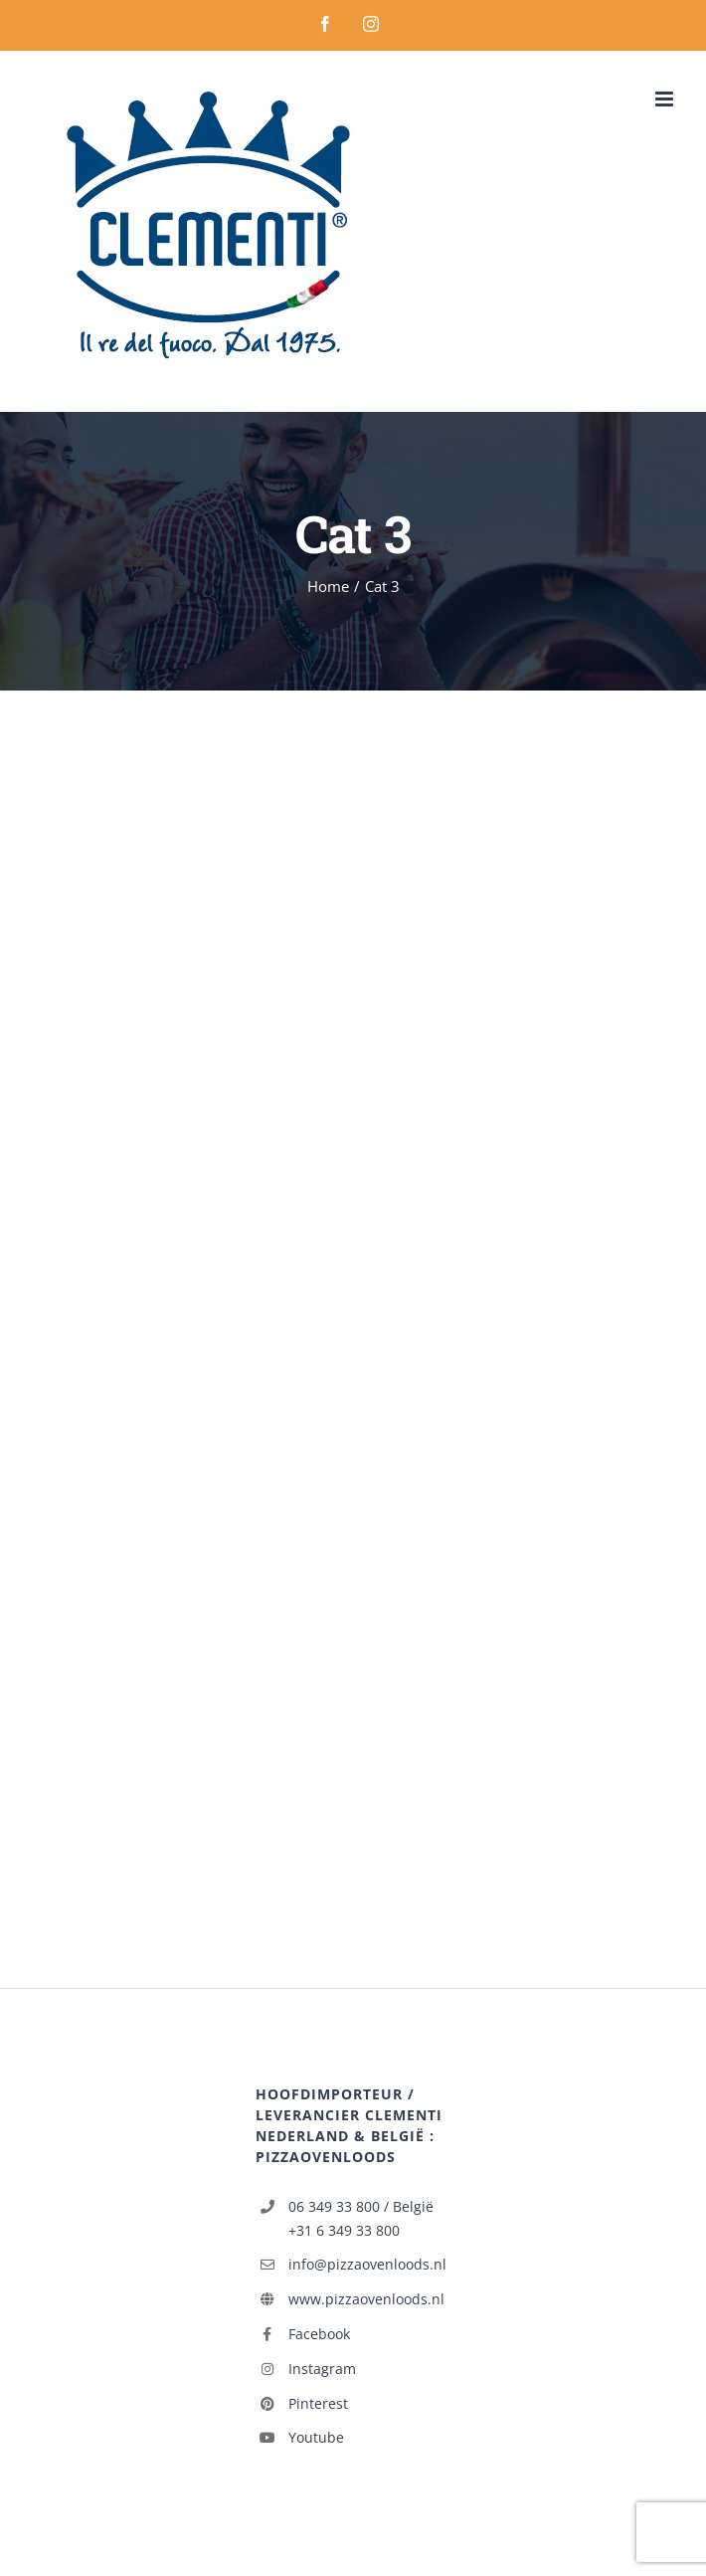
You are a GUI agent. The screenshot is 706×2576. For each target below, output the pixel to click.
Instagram (322, 2368)
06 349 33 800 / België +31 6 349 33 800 (361, 2218)
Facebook (319, 2333)
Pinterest (318, 2403)
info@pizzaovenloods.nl (367, 2264)
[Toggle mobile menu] (665, 99)
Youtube (316, 2437)
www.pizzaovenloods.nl (366, 2298)
